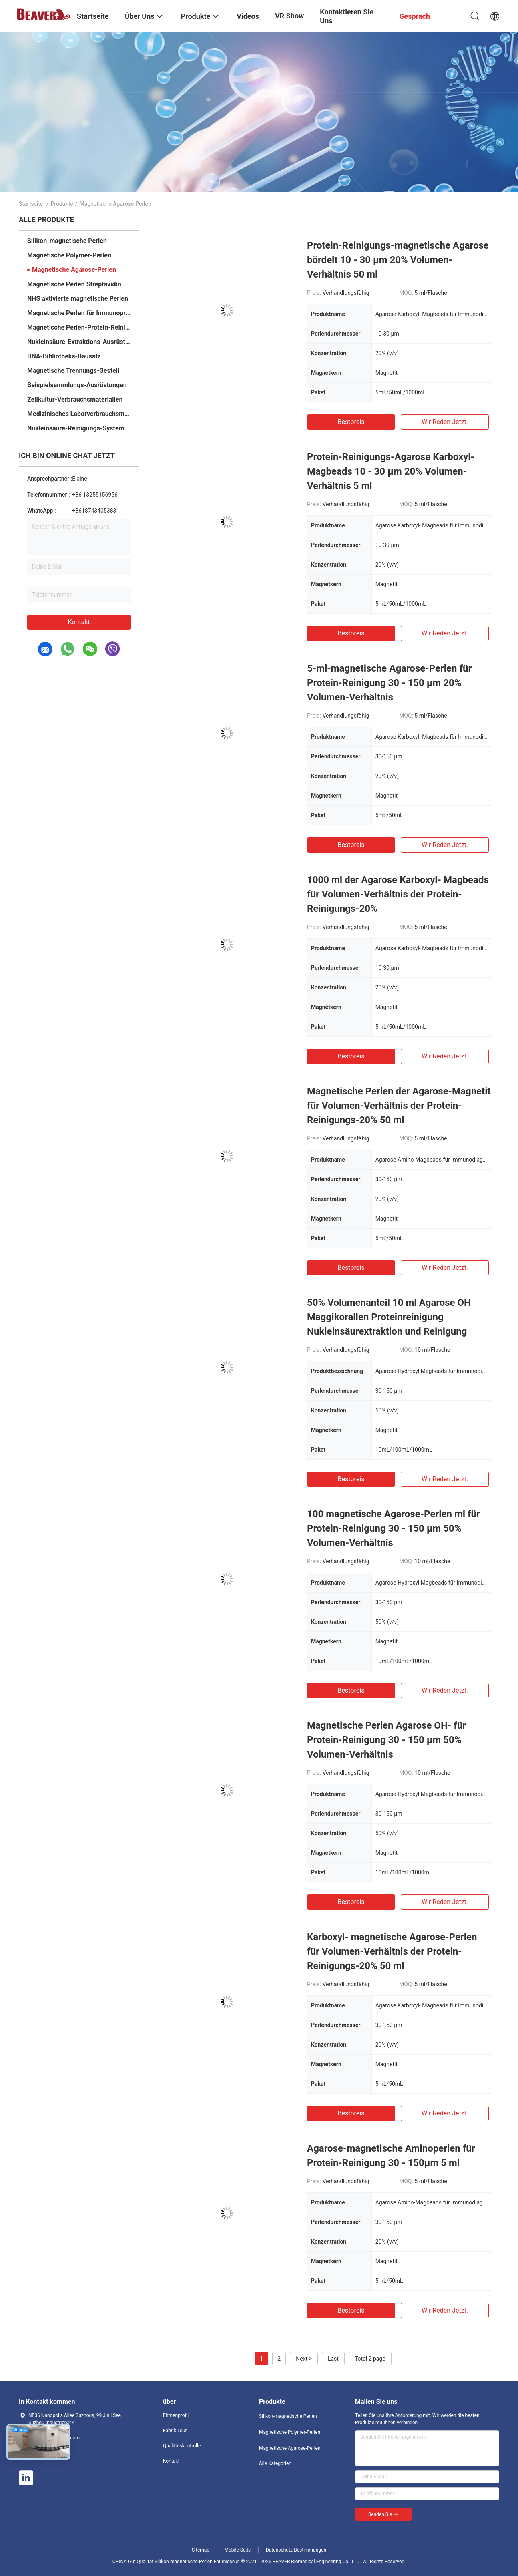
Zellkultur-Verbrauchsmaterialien (74, 399)
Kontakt (79, 622)
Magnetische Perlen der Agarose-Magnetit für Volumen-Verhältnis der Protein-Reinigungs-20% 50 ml (399, 1106)
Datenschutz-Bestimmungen (296, 2550)
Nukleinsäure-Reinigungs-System (75, 428)
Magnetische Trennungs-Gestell (73, 370)
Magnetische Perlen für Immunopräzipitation (79, 313)
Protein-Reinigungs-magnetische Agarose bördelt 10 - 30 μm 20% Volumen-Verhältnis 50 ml (398, 260)
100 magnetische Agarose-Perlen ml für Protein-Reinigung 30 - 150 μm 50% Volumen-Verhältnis (393, 1528)
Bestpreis (351, 422)
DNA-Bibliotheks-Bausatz (64, 356)
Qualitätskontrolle (182, 2446)
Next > (304, 2358)
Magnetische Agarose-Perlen (74, 269)
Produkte (62, 204)
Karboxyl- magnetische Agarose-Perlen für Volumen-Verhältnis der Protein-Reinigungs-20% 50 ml (392, 1951)
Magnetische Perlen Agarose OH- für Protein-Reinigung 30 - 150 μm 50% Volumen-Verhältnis (386, 1740)
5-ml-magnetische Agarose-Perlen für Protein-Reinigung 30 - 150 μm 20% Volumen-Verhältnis (389, 683)
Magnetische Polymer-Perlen (69, 255)
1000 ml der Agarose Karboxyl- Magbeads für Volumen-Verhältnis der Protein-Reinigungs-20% (398, 894)
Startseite (31, 204)
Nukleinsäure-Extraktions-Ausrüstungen (79, 342)
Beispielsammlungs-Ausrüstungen (77, 385)
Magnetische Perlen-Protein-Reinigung (79, 327)
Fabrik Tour (175, 2430)
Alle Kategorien (275, 2463)
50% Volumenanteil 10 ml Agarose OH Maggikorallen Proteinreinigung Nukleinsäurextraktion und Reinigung (389, 1317)
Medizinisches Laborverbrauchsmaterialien (79, 414)
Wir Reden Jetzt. (445, 422)
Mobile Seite (238, 2550)
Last (333, 2358)
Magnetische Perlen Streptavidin (74, 284)
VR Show (289, 16)
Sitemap (200, 2550)
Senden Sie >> (383, 2514)
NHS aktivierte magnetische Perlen (77, 298)
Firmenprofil (176, 2415)
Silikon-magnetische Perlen (67, 241)
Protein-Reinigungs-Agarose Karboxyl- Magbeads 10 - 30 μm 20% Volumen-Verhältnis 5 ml (390, 471)
